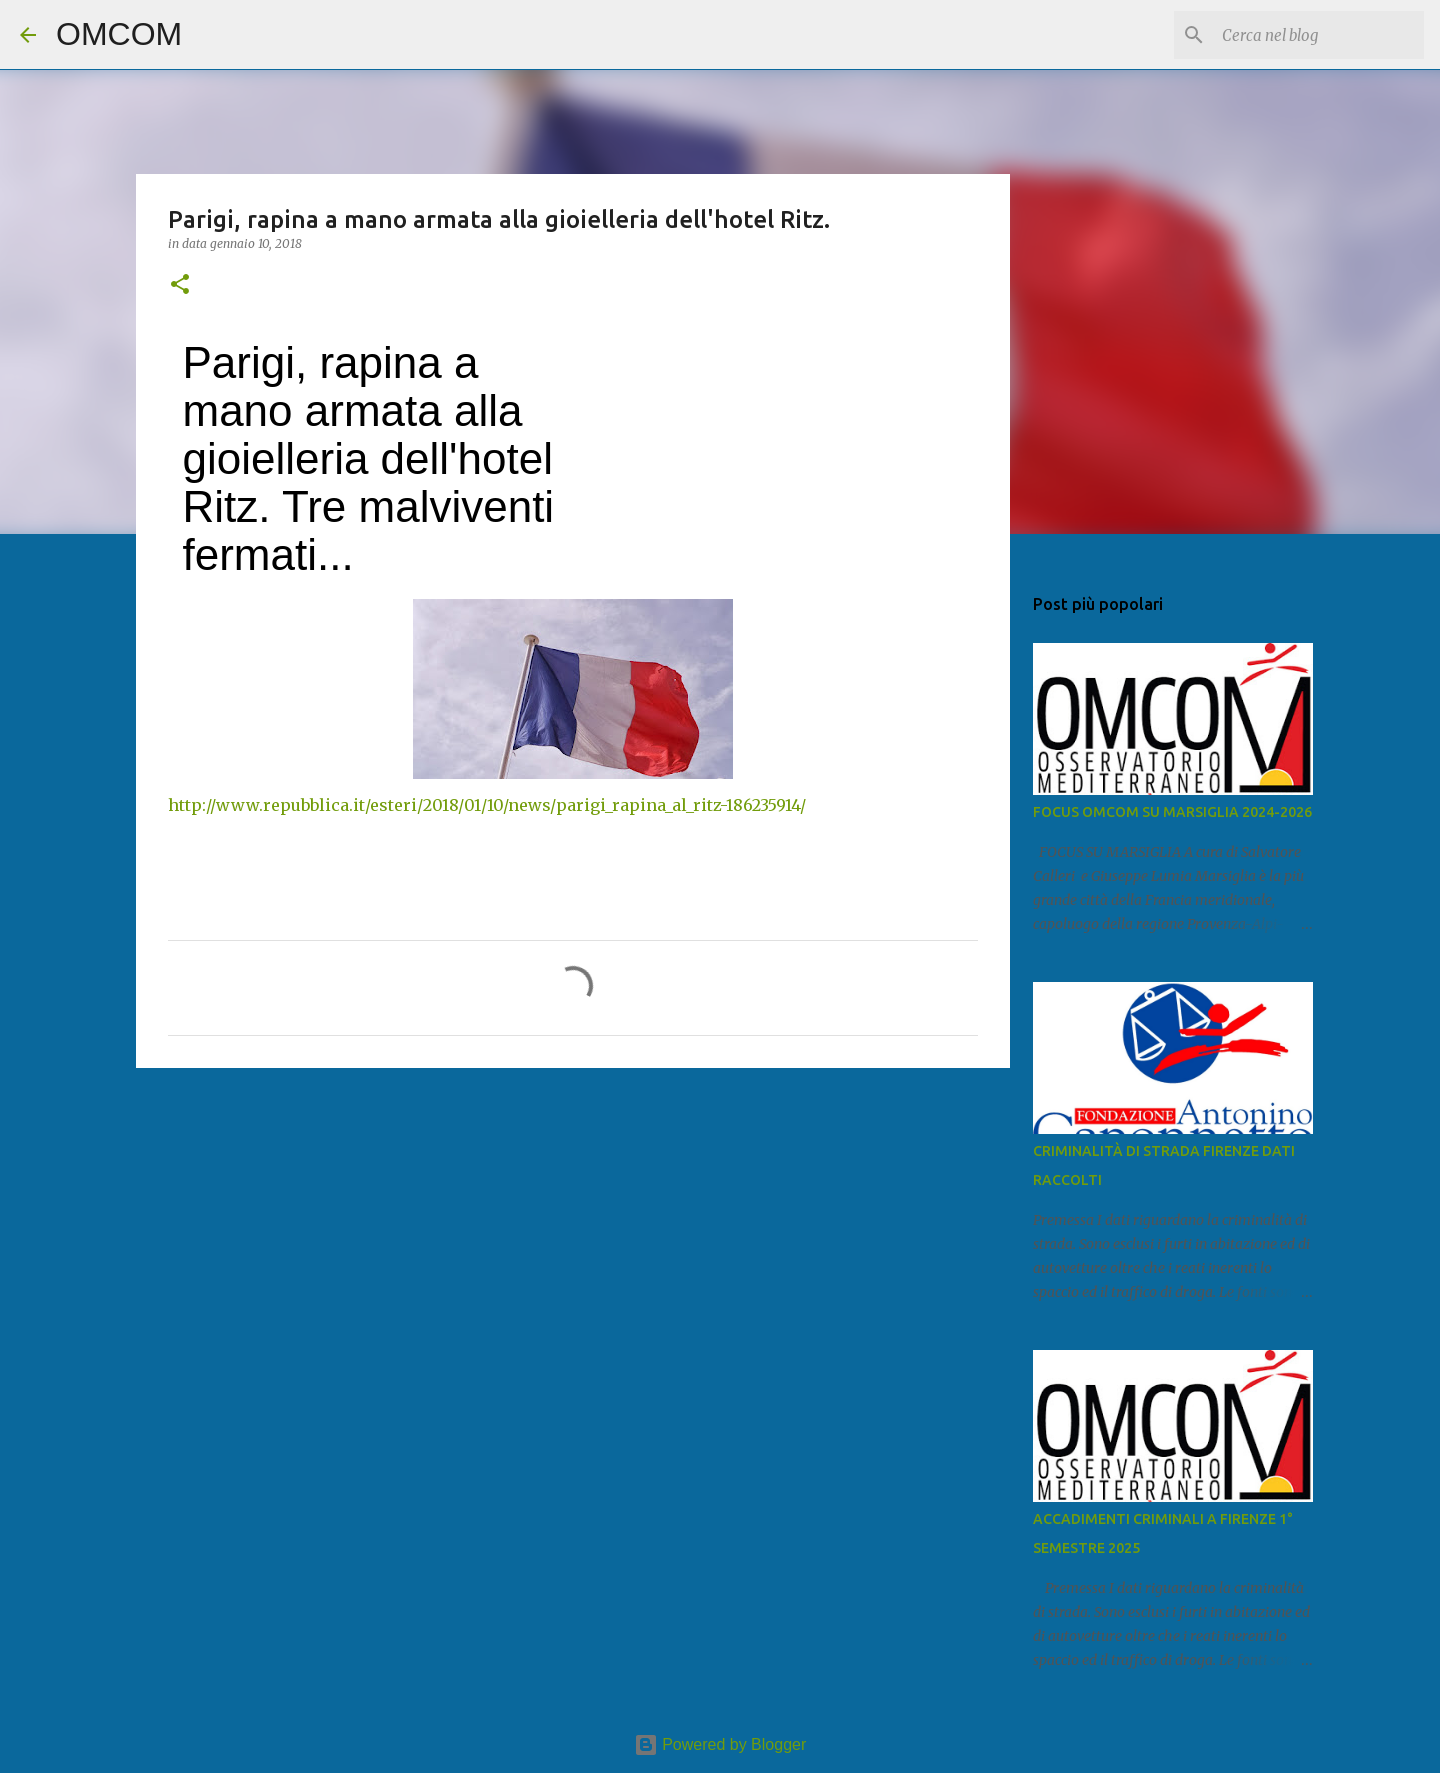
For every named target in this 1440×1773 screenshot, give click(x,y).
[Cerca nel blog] (1319, 35)
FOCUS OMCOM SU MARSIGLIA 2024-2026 (1172, 812)
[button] (180, 285)
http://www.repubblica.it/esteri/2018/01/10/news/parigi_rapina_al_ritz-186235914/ (487, 805)
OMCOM (119, 34)
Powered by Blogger (720, 1744)
